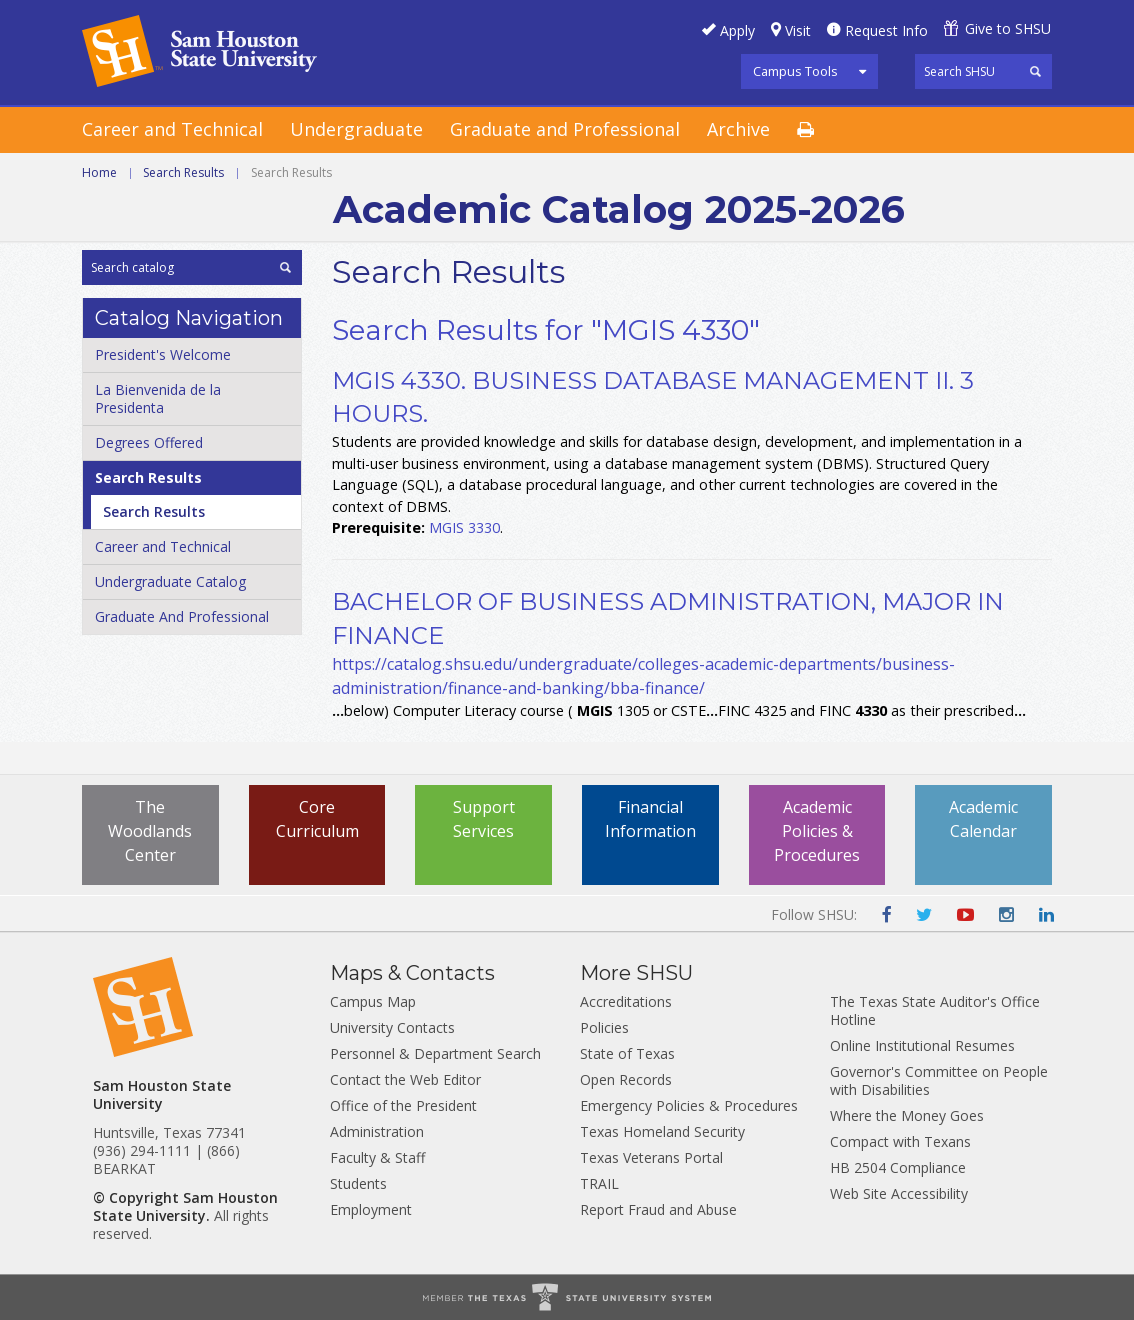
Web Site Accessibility (899, 1193)
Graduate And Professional (182, 616)
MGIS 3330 (464, 527)
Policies (604, 1027)
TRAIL (599, 1183)
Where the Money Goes (907, 1115)
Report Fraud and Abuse (658, 1209)
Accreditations (626, 1001)
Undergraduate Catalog (170, 581)
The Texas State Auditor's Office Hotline (935, 1010)
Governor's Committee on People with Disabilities (939, 1080)
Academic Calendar (983, 819)
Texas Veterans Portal (651, 1157)
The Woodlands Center (150, 831)
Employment (371, 1209)
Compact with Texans (900, 1141)
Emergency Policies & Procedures (689, 1105)
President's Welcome (163, 354)
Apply (737, 30)
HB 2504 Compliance (898, 1167)
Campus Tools (795, 71)
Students (358, 1183)
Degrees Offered (149, 442)
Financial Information (650, 819)
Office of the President (403, 1105)
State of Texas (627, 1053)
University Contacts (392, 1027)
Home (99, 172)
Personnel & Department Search (435, 1053)
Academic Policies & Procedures (817, 831)
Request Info (886, 30)
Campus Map (373, 1001)
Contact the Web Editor (405, 1079)
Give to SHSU (1008, 28)
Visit (798, 30)
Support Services (484, 819)
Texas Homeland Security (662, 1131)
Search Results (183, 172)
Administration (377, 1131)
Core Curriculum (317, 819)
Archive (738, 129)
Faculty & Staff (377, 1157)
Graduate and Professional (565, 129)
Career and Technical (172, 129)
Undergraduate (356, 129)
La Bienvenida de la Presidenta (158, 398)
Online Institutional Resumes (922, 1045)
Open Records (626, 1079)
